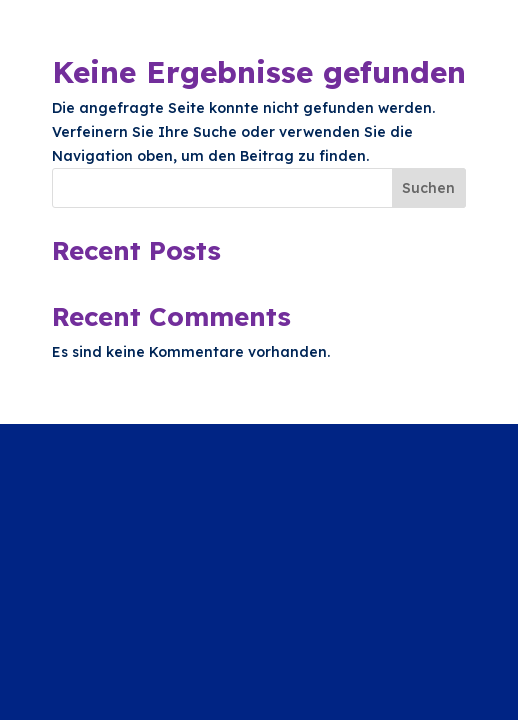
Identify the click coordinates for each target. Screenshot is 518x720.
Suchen (428, 188)
